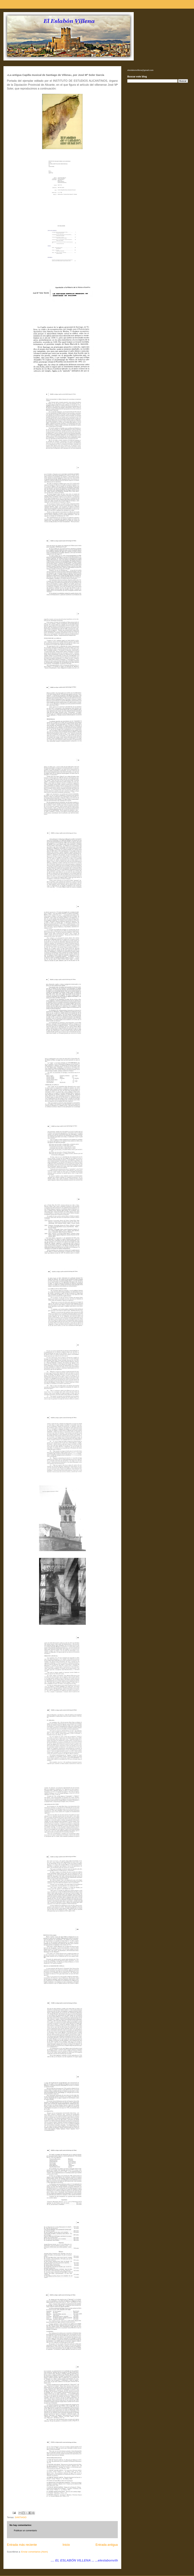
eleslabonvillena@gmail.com (140, 70)
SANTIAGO (21, 2517)
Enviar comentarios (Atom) (34, 2551)
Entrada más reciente (22, 2544)
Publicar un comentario (25, 2530)
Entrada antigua (107, 2544)
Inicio (66, 2544)
